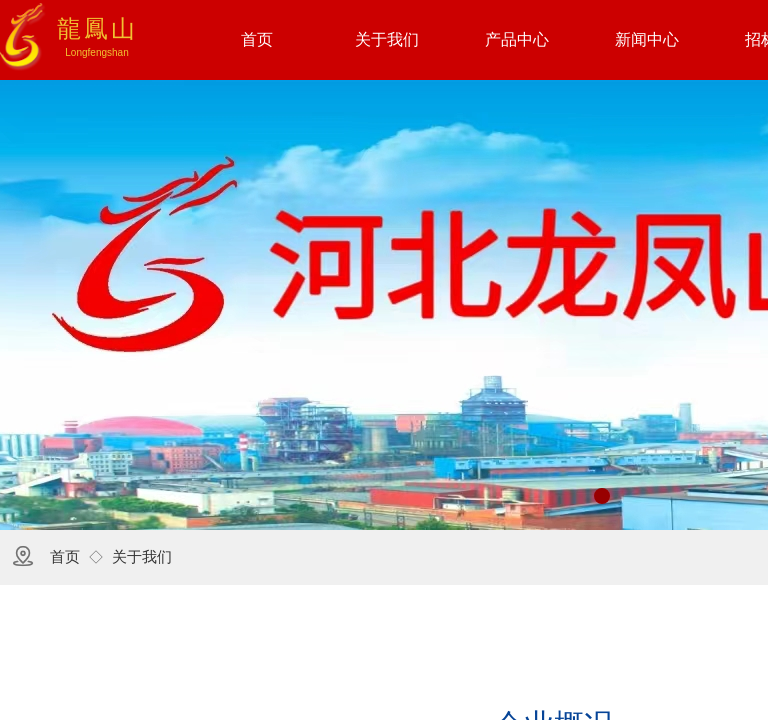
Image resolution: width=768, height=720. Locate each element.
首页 (65, 557)
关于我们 (142, 557)
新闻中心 (647, 39)
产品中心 (517, 39)
